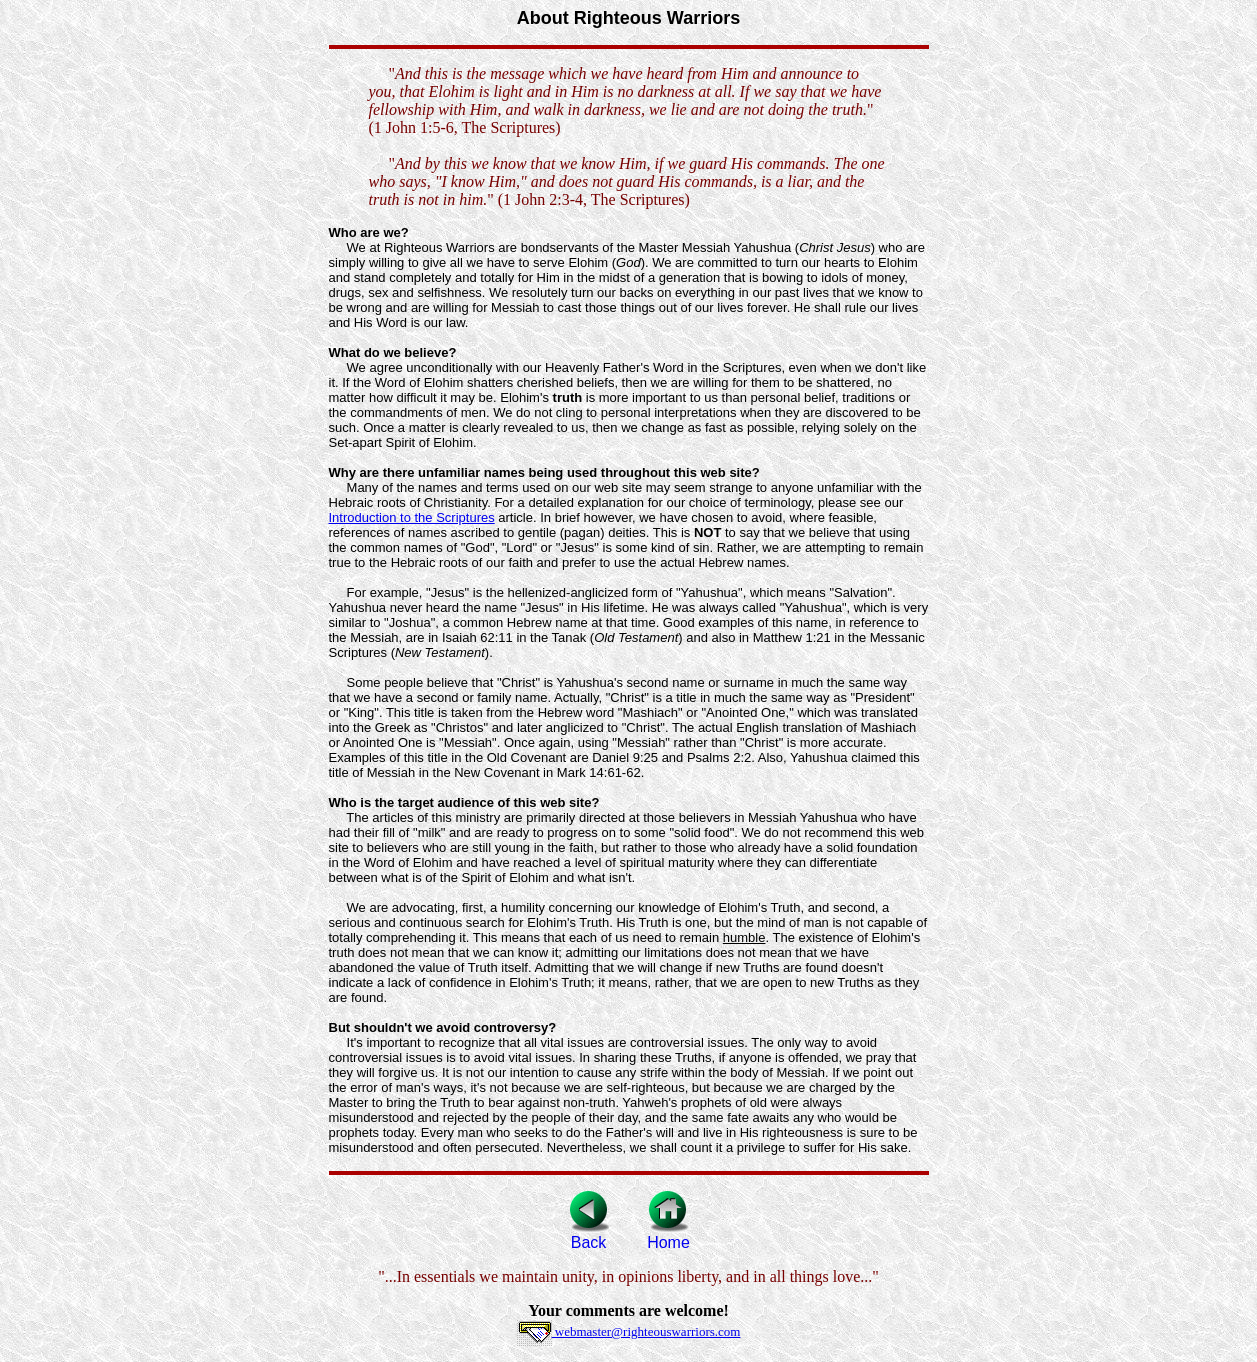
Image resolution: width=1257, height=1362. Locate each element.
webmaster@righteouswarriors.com (629, 1331)
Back (589, 1235)
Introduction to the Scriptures (412, 517)
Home (668, 1235)
